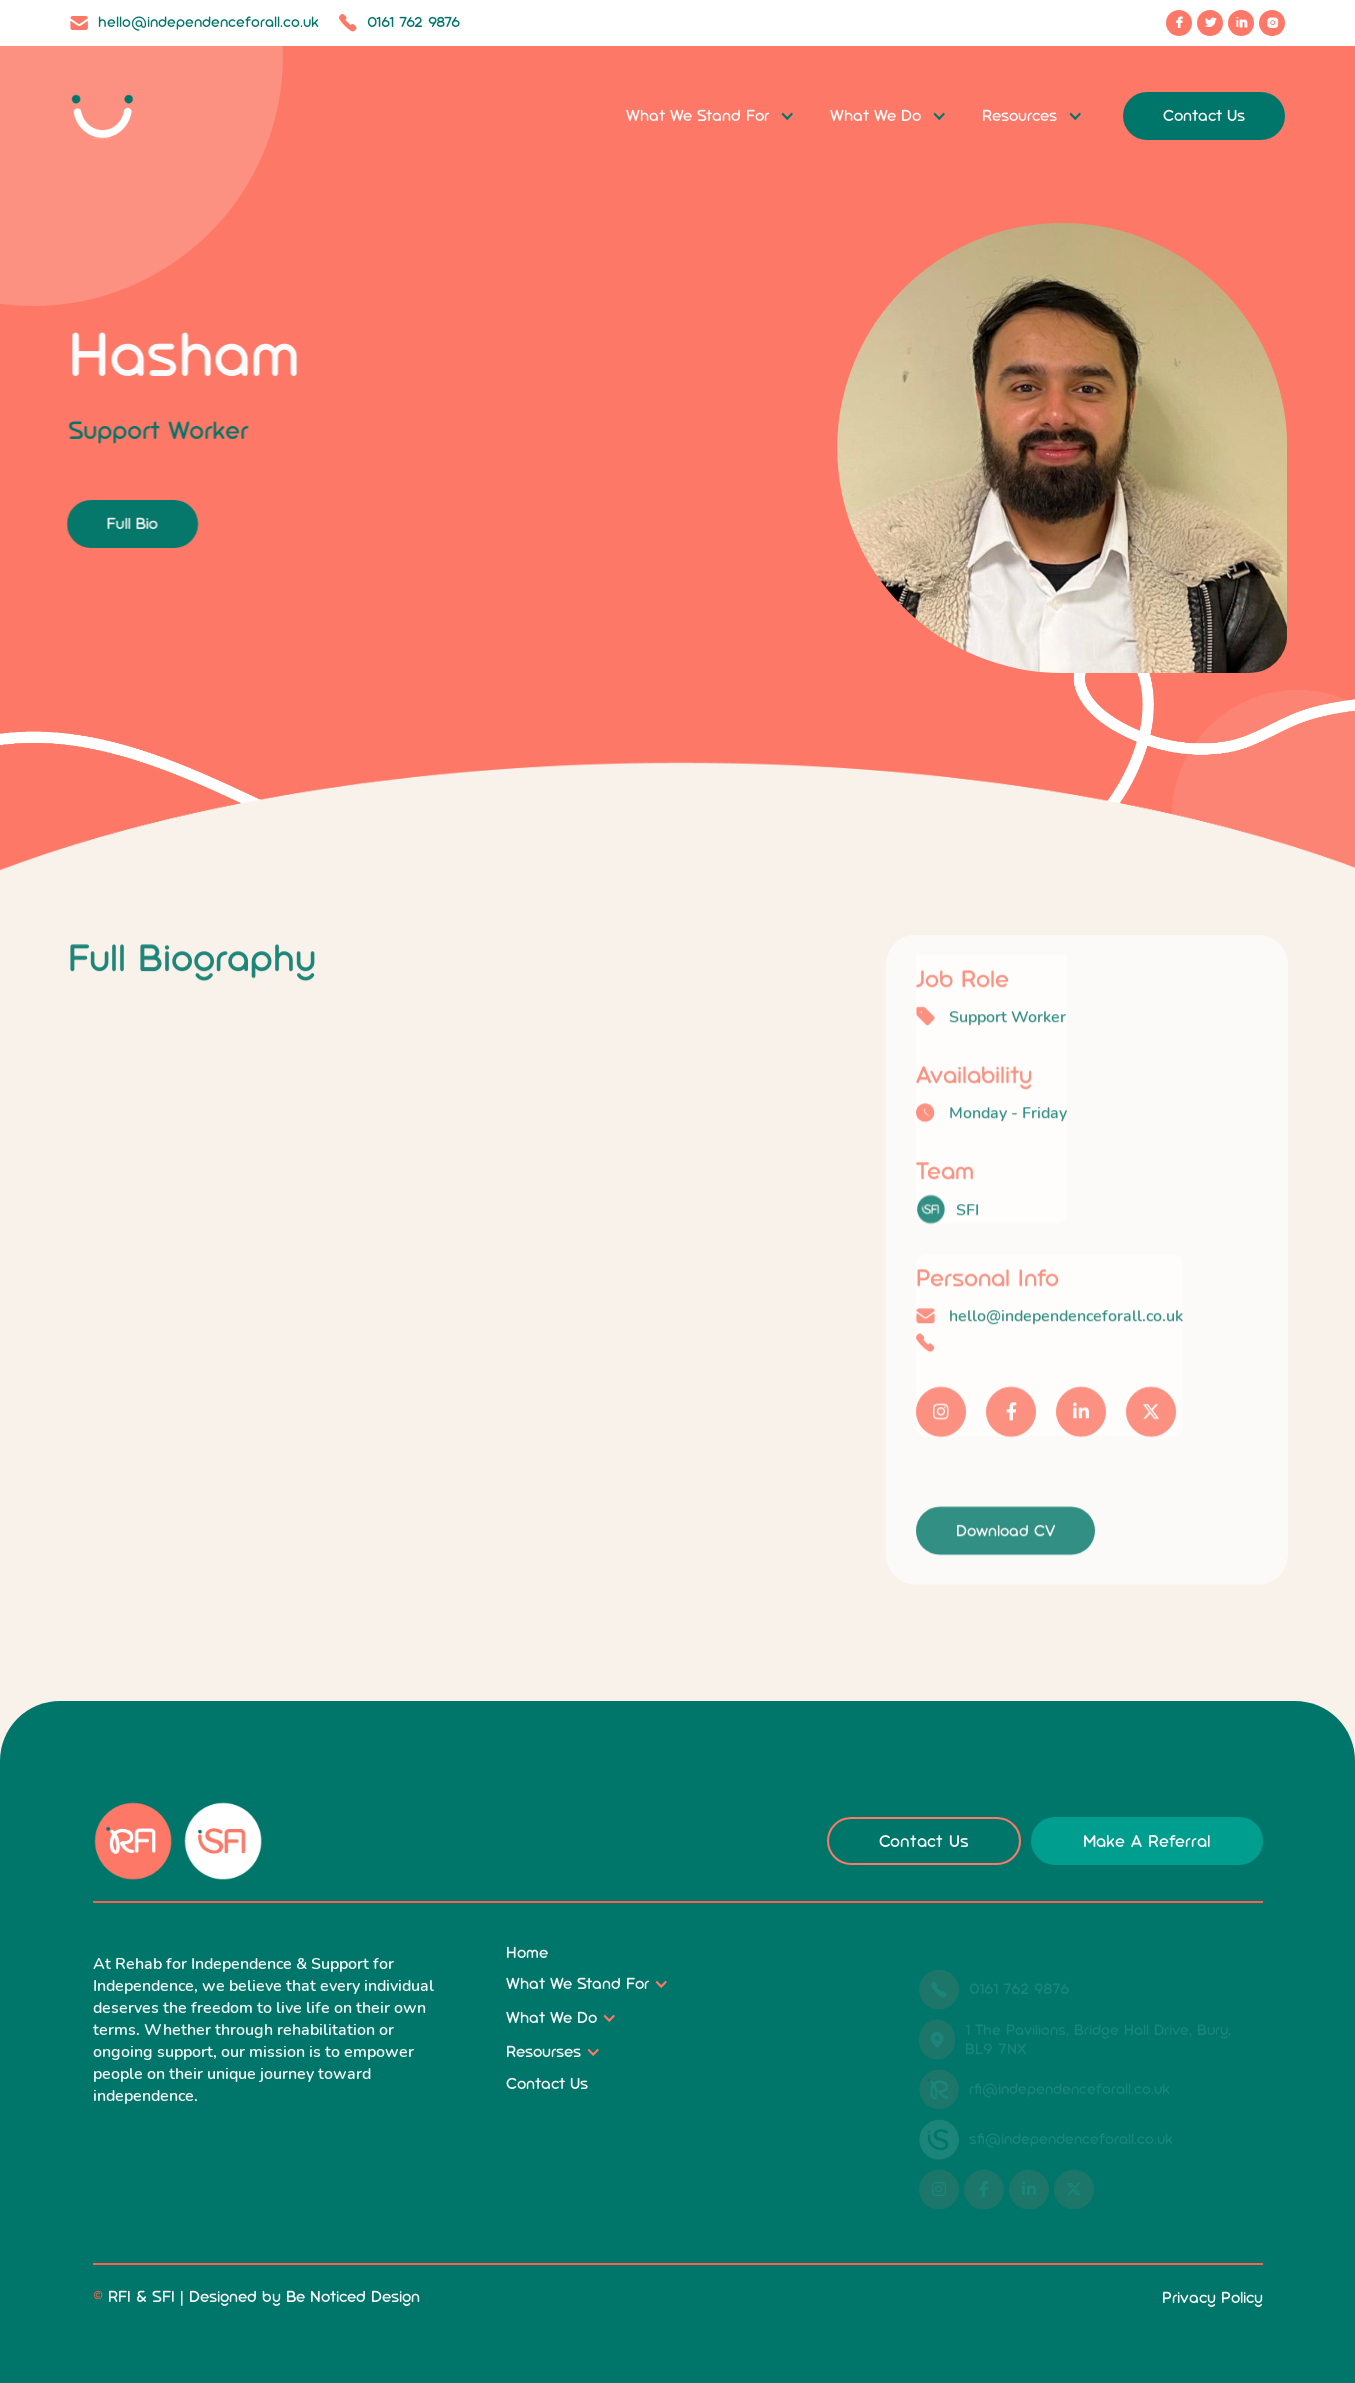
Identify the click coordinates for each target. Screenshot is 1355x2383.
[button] (710, 116)
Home (527, 1952)
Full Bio (127, 523)
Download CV (1005, 1562)
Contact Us (1204, 115)
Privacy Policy (1212, 2297)
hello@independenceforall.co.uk (1066, 1348)
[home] (135, 116)
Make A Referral (1147, 1841)
